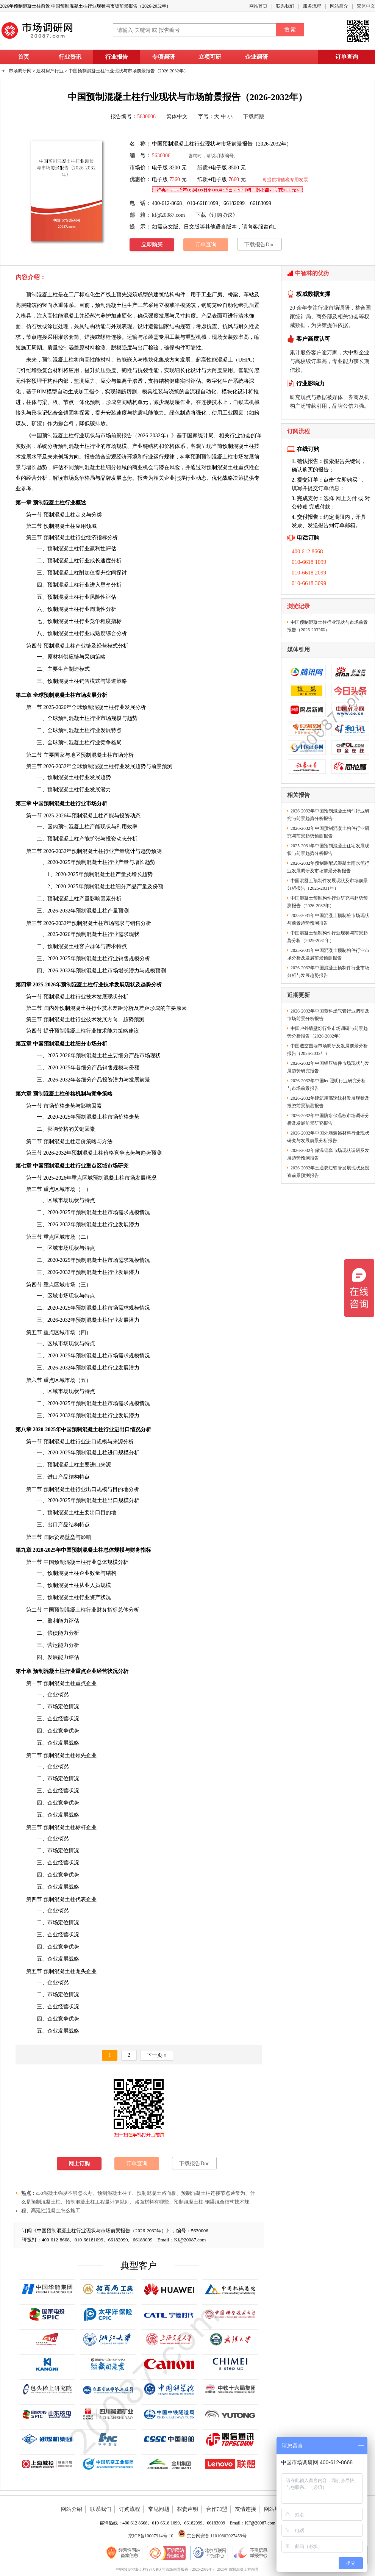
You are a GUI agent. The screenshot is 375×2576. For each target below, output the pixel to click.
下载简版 (253, 116)
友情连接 (245, 2509)
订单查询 (346, 57)
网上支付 (346, 498)
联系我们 (285, 6)
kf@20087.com (168, 215)
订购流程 (129, 2509)
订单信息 (328, 488)
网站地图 (274, 2509)
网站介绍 (71, 2509)
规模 (105, 1585)
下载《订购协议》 (216, 215)
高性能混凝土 (217, 360)
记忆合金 (52, 413)
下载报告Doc (259, 244)
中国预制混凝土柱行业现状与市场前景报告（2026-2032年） (128, 71)
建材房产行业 (50, 71)
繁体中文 (366, 6)
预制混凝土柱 (111, 305)
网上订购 (79, 2163)
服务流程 (312, 6)
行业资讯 (70, 57)
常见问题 (158, 2509)
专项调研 (163, 57)
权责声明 (187, 2509)
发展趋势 (135, 766)
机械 (201, 337)
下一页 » (157, 2055)
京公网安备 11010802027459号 (212, 2535)
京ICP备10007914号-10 (150, 2535)
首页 (23, 57)
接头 (21, 413)
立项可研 (209, 57)
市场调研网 (20, 71)
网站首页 (258, 6)
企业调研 (256, 57)
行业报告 (116, 57)
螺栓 (105, 337)
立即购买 (151, 244)
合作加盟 (216, 2509)
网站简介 (339, 6)
